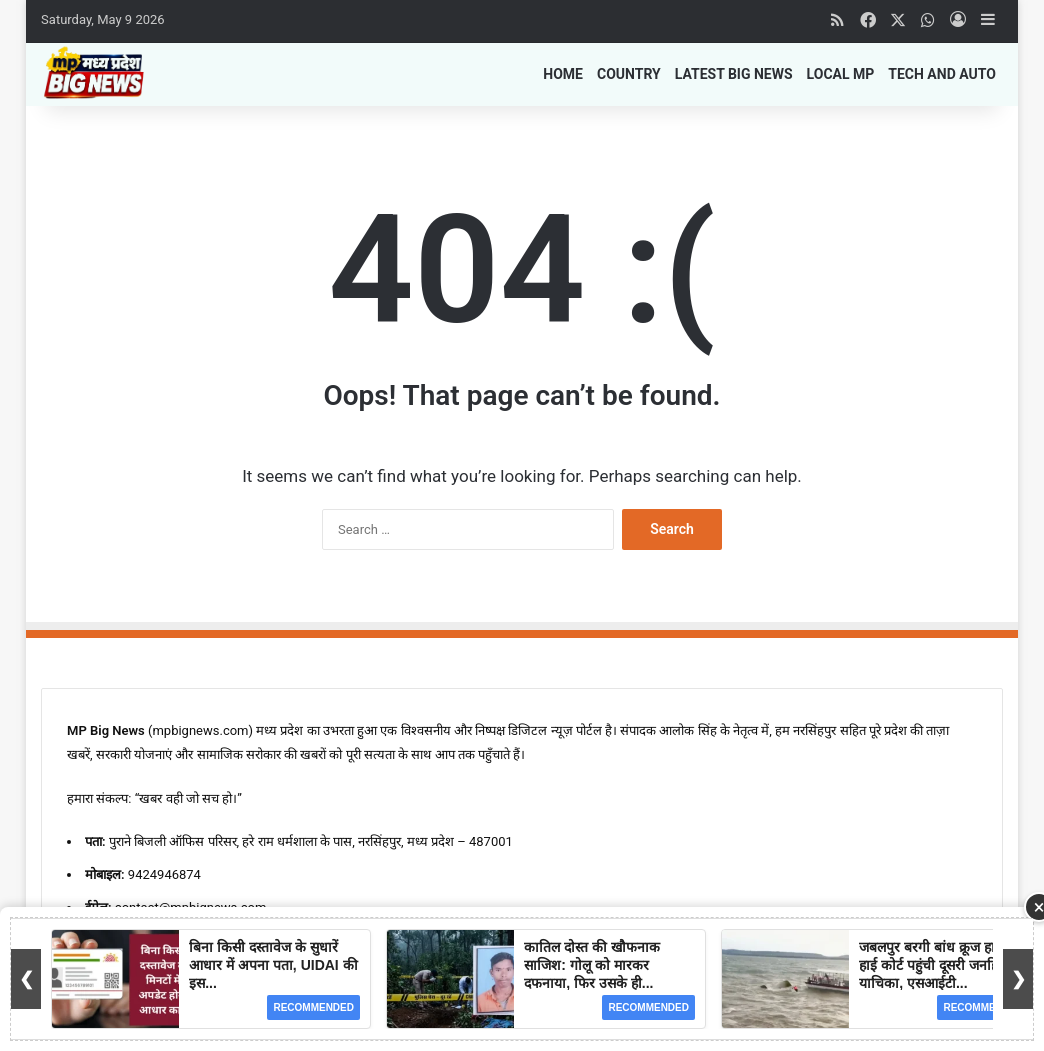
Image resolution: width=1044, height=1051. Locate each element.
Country (629, 74)
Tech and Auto (942, 74)
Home (563, 74)
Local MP (841, 74)
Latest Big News (734, 74)
